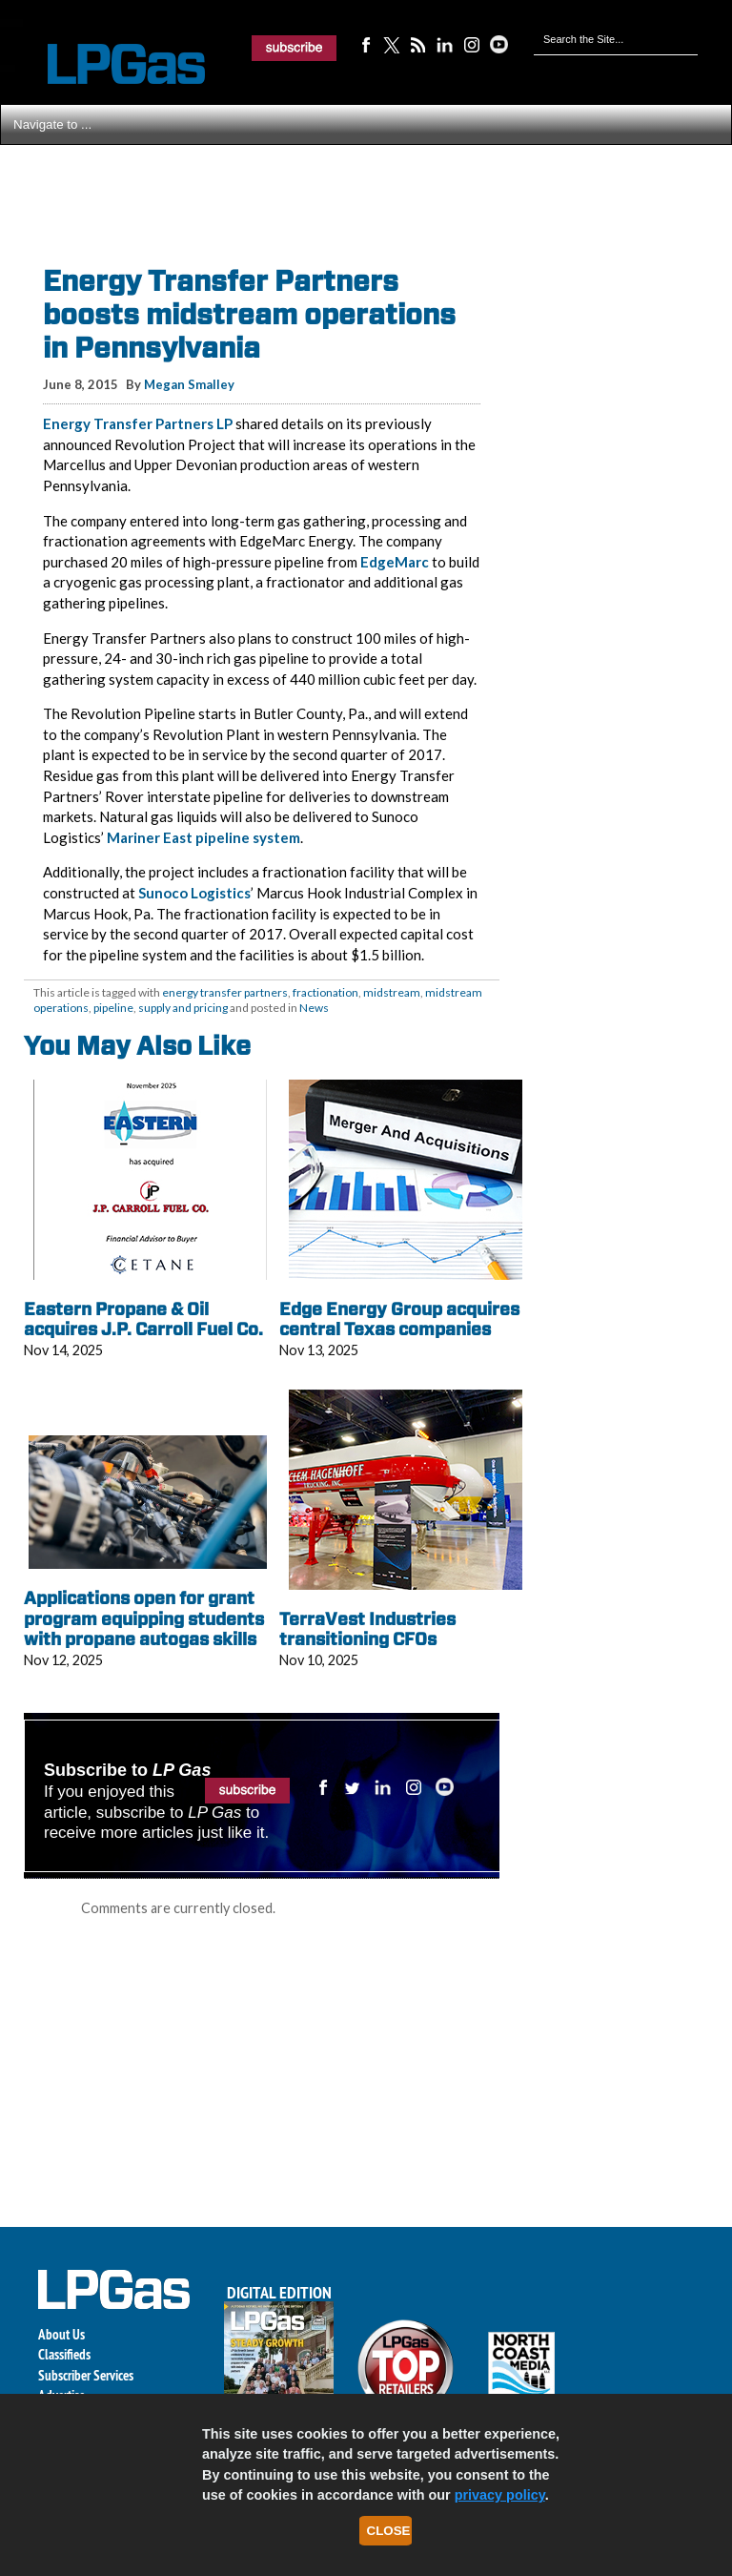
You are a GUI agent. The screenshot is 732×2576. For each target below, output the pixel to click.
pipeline (113, 1007)
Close (389, 2531)
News (314, 1007)
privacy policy (500, 2495)
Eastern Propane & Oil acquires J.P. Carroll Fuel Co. (143, 1319)
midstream (391, 992)
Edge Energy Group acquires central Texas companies (399, 1319)
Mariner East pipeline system (203, 837)
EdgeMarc (394, 561)
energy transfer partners (225, 992)
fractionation (325, 992)
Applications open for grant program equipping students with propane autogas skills (144, 1618)
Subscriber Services (85, 2375)
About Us (61, 2334)
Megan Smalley (189, 384)
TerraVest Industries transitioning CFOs (367, 1629)
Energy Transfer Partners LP (138, 423)
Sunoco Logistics (194, 892)
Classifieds (64, 2354)
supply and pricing (183, 1007)
